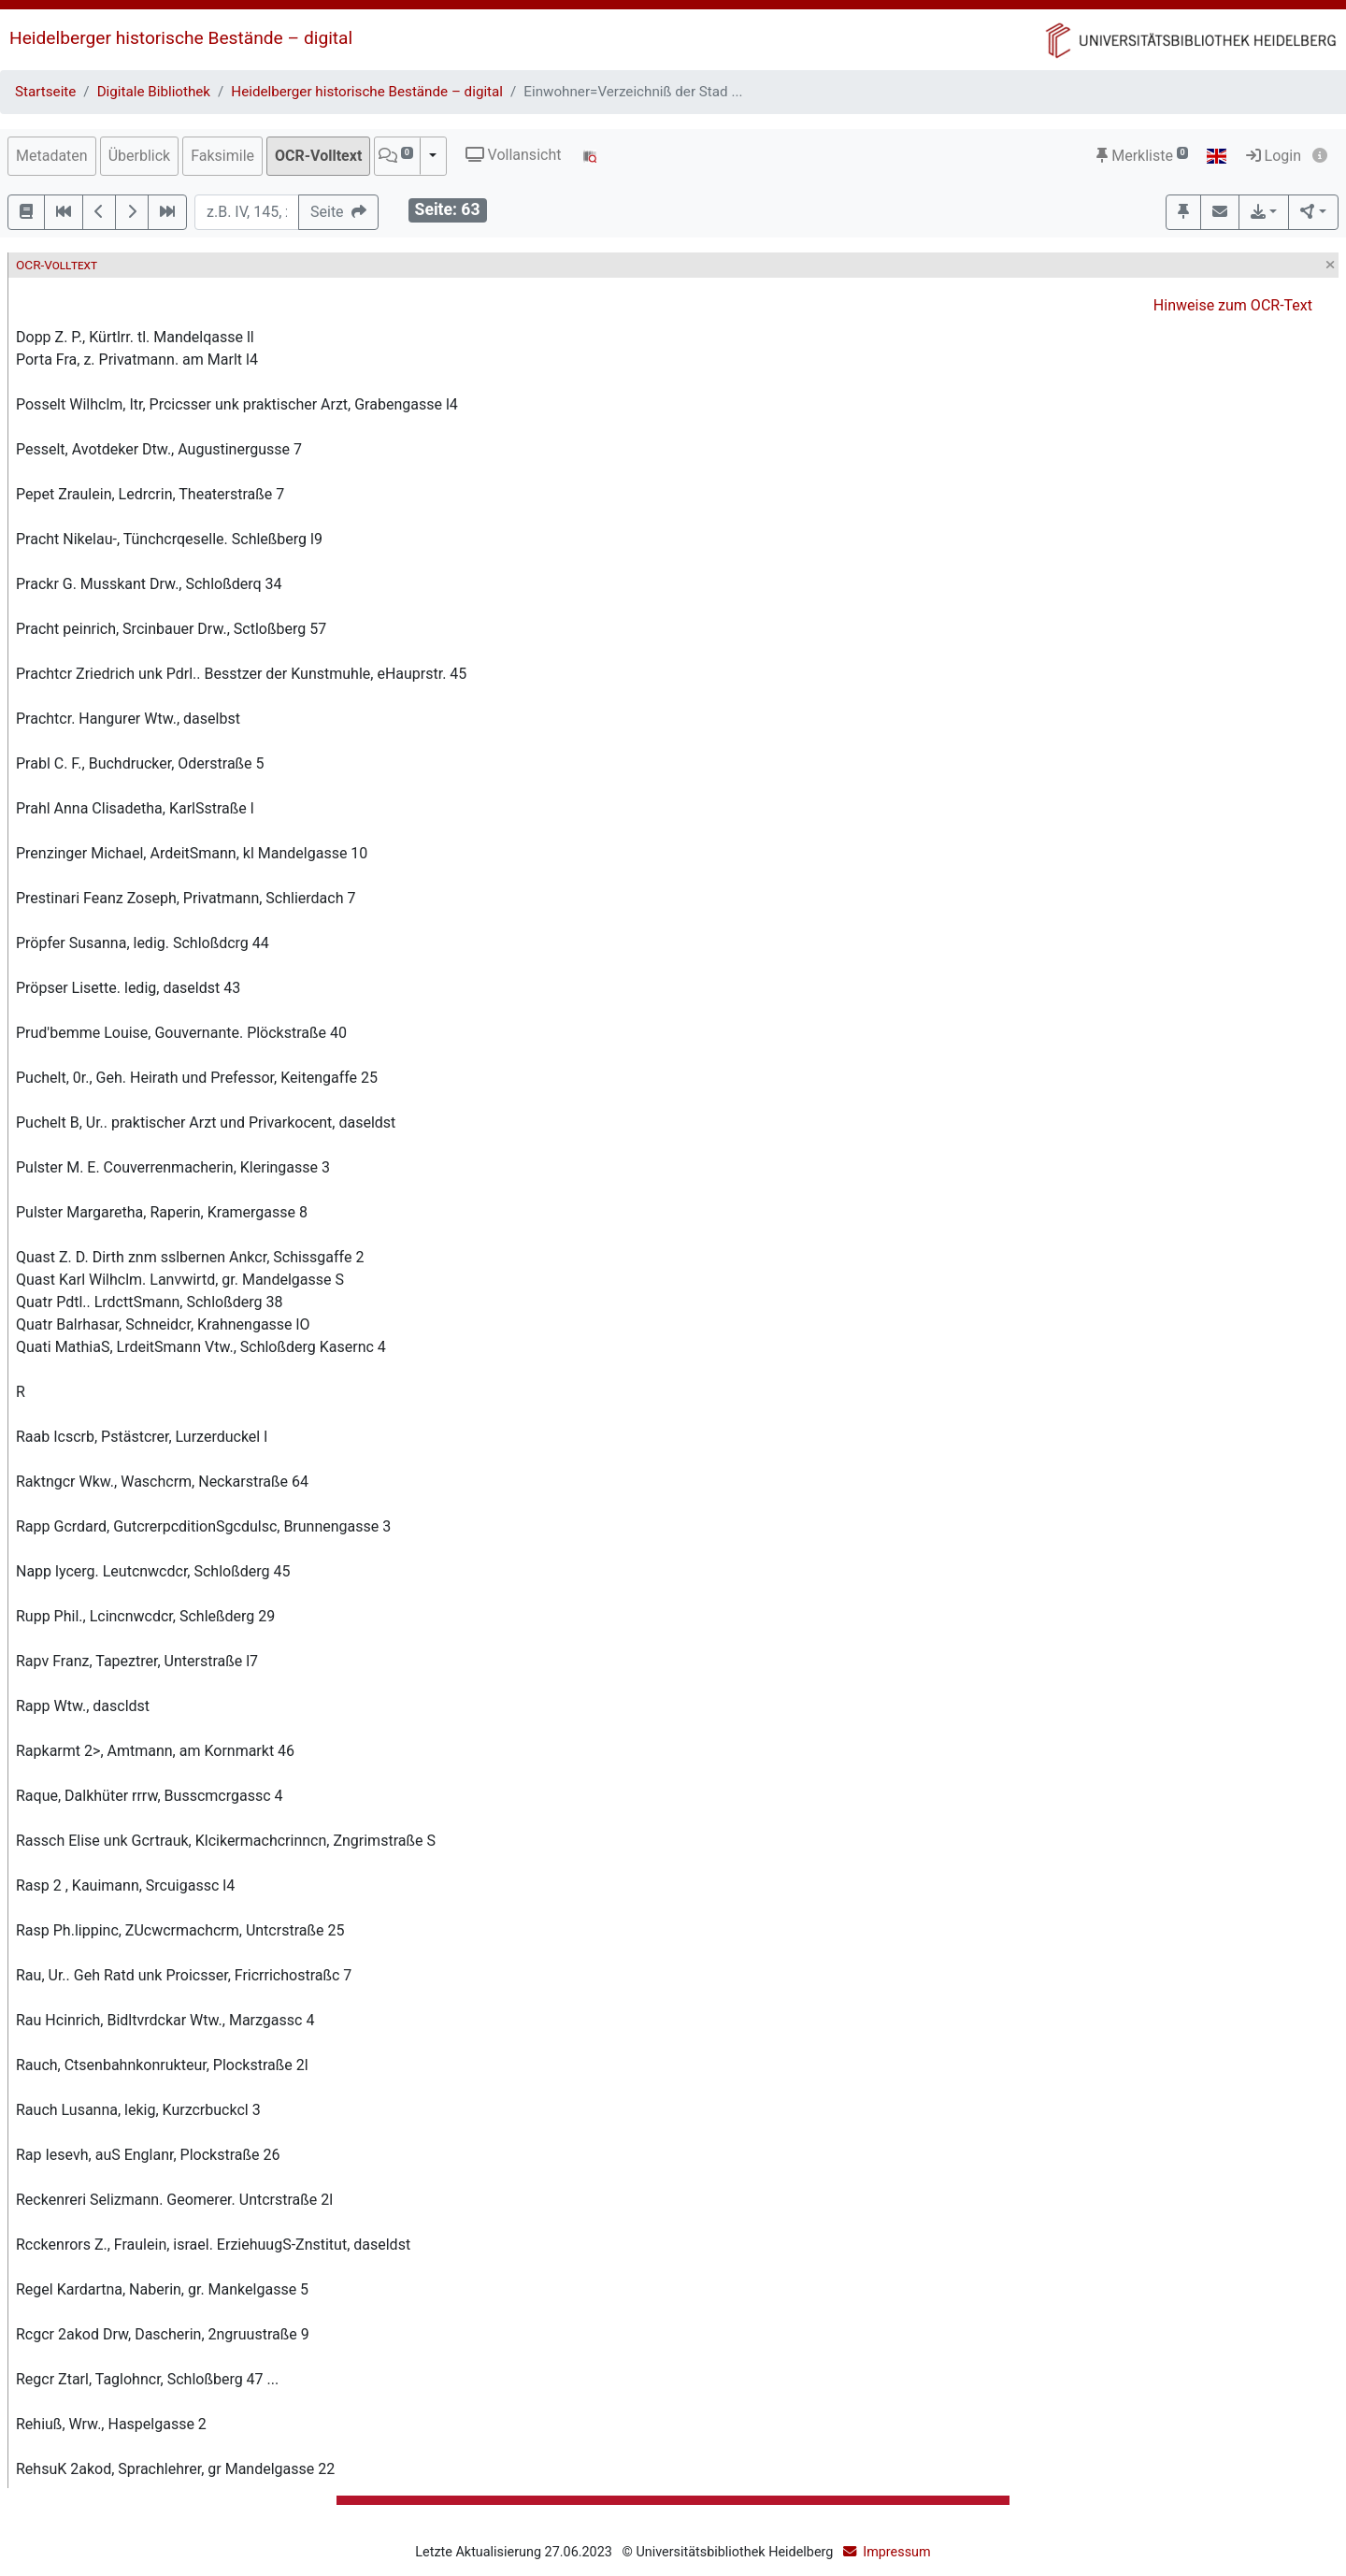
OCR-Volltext (318, 156)
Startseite (45, 91)
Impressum (896, 2552)
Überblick (139, 156)
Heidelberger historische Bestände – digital (180, 38)
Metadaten (52, 156)
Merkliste (1142, 156)
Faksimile (222, 156)
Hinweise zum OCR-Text (1232, 305)
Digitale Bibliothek (153, 91)
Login (1273, 156)
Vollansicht (513, 155)
